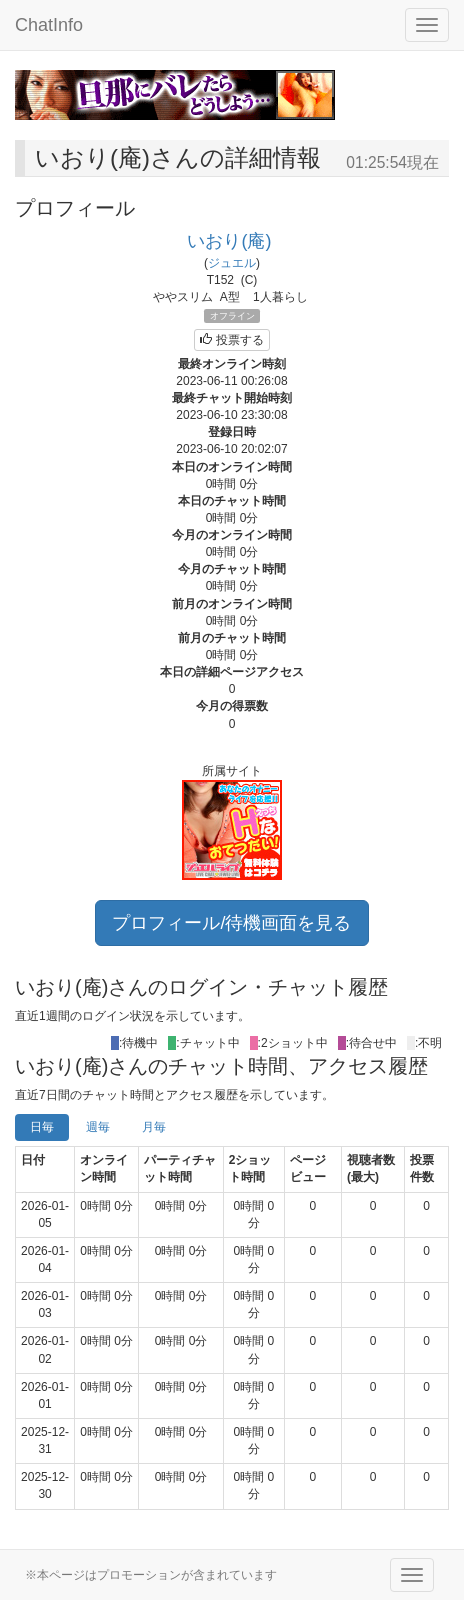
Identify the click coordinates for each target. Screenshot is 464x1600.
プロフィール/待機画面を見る (231, 923)
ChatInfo (49, 25)
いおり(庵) (229, 241)
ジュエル (232, 263)
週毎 (98, 1127)
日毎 (42, 1127)
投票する (231, 340)
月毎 (154, 1127)
